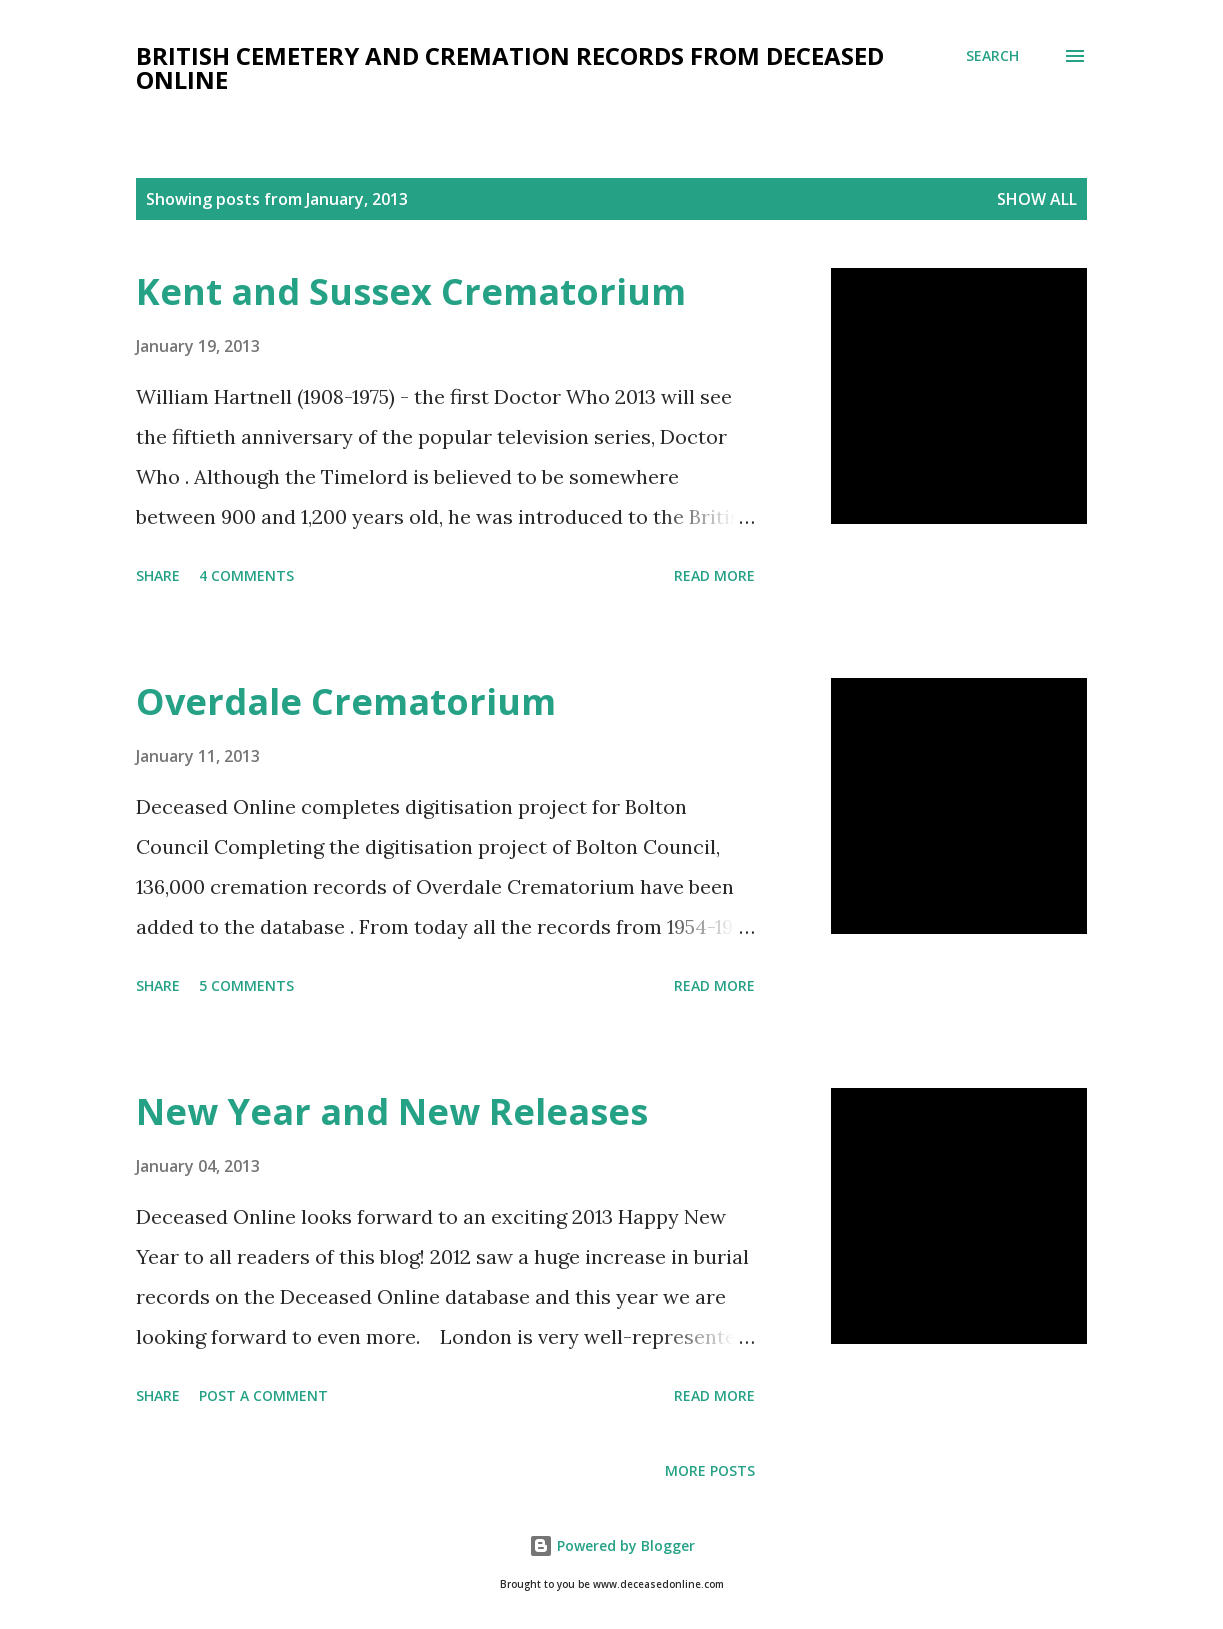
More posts (710, 1470)
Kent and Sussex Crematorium (411, 291)
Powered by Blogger (612, 1545)
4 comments (246, 575)
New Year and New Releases (392, 1111)
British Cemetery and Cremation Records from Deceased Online (510, 67)
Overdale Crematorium (346, 701)
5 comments (246, 985)
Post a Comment (263, 1395)
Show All (1037, 199)
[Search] (992, 56)
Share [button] (158, 575)
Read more (714, 575)
